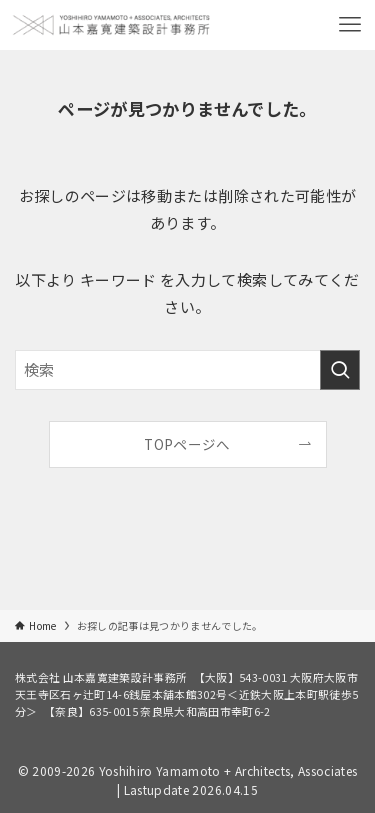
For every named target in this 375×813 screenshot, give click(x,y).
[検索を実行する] (340, 370)
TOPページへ (187, 444)
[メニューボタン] (350, 25)
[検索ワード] (187, 370)
